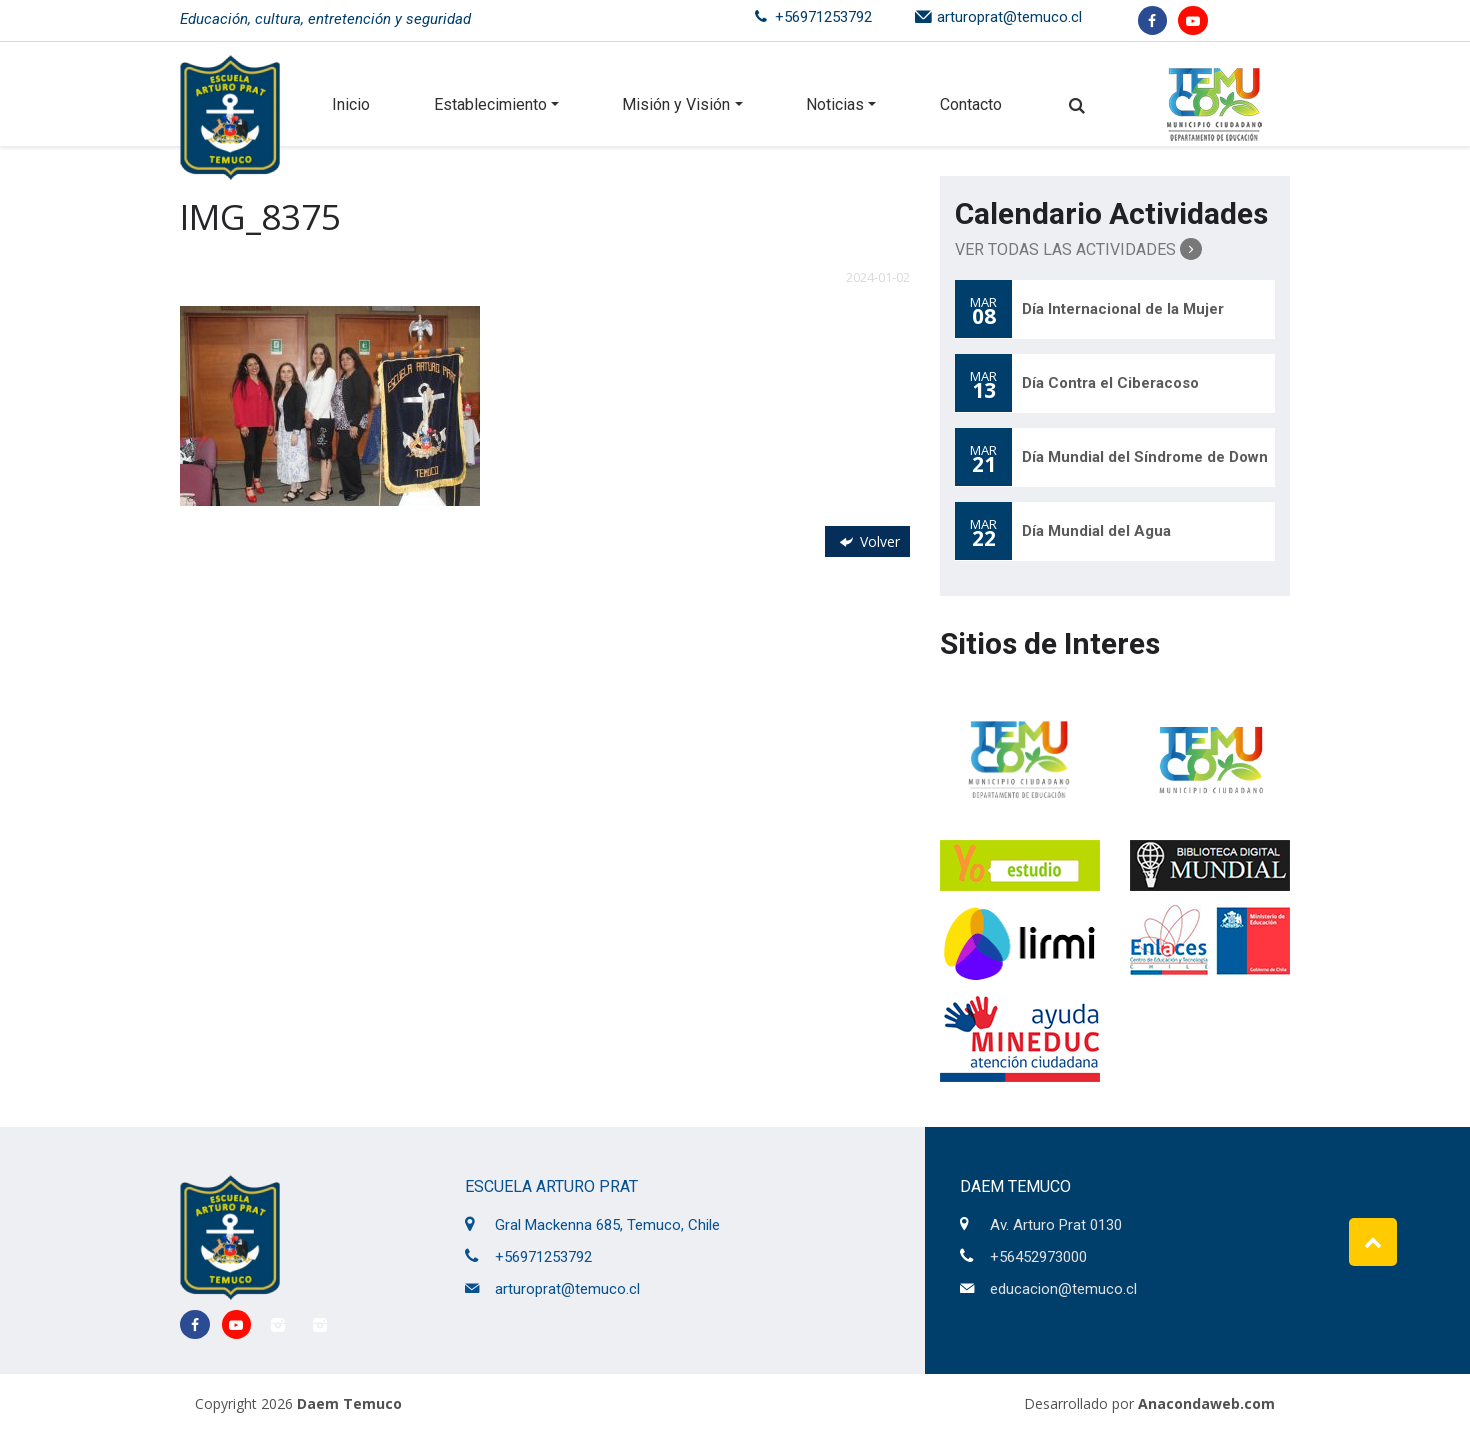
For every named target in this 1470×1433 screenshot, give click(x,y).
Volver (868, 541)
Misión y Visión (676, 104)
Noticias (835, 104)
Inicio (351, 104)
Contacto (971, 104)
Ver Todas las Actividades (1078, 249)
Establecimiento (490, 104)
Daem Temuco (349, 1403)
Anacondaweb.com (1206, 1403)
